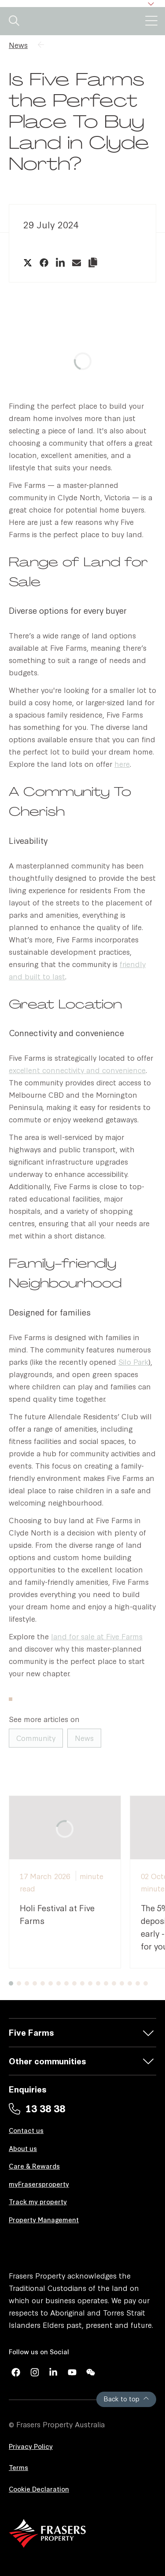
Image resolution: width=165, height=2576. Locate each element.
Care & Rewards (34, 2165)
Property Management (44, 2219)
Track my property (38, 2201)
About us (23, 2148)
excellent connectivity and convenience (77, 1070)
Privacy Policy (31, 2446)
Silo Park (133, 1361)
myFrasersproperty (39, 2183)
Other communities (47, 2061)
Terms (18, 2467)
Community (35, 1738)
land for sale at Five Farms (97, 1636)
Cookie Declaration (39, 2488)
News (18, 45)
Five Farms (31, 2032)
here (122, 764)
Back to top (126, 2398)
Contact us (26, 2130)
